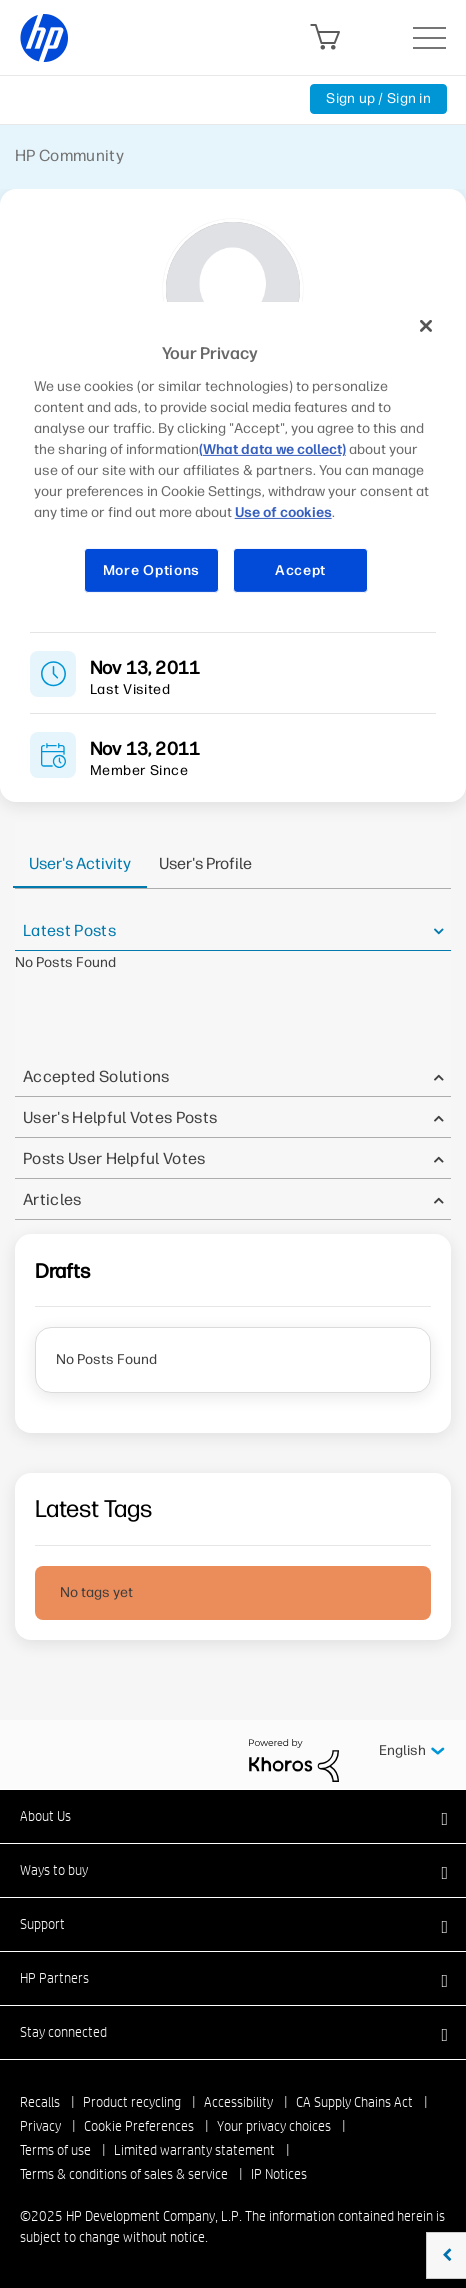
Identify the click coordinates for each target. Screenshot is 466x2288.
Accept (300, 570)
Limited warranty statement (194, 2150)
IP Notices (279, 2174)
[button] (233, 1816)
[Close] (426, 326)
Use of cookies (283, 512)
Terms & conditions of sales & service (124, 2174)
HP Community (69, 155)
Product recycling (132, 2102)
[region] (233, 460)
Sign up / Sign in (378, 98)
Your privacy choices (274, 2126)
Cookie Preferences (139, 2126)
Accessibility (238, 2102)
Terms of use (55, 2150)
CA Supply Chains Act (354, 2102)
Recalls (40, 2102)
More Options (151, 570)
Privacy (40, 2126)
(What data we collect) (272, 449)
